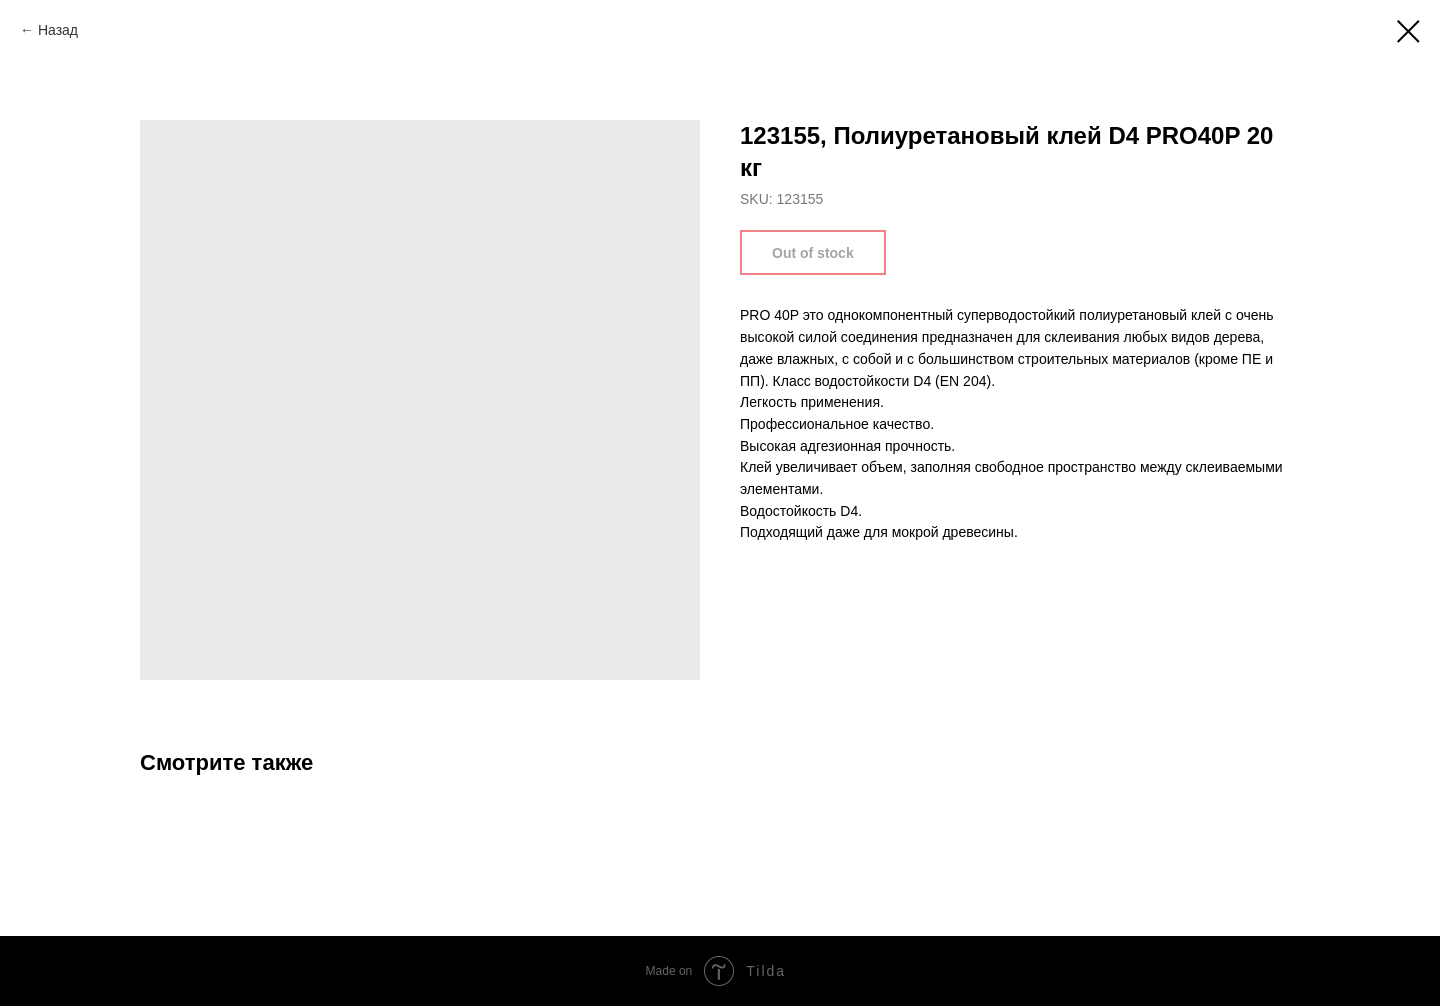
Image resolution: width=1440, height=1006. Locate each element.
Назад (58, 30)
